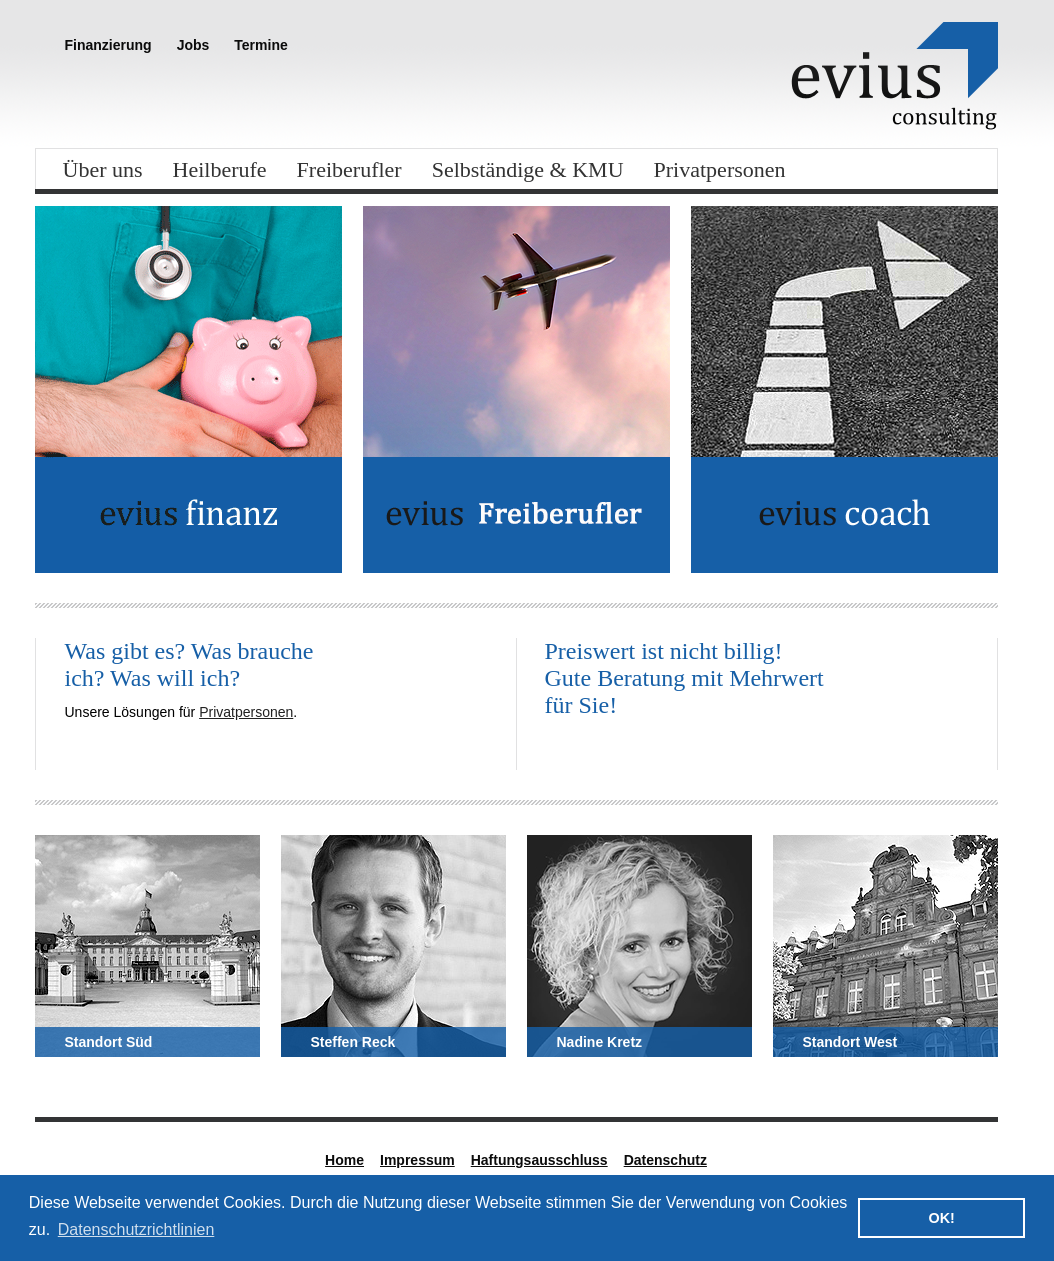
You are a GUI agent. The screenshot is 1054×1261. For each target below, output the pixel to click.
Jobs (193, 45)
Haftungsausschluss (539, 1160)
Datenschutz (665, 1160)
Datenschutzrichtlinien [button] (136, 1229)
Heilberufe (220, 169)
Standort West (850, 1042)
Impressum (417, 1160)
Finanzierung (108, 45)
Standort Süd (109, 1042)
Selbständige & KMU (528, 169)
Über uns (103, 169)
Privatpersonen (720, 169)
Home (344, 1160)
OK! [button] (941, 1218)
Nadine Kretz (600, 1042)
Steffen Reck (353, 1042)
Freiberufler (349, 169)
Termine (260, 45)
